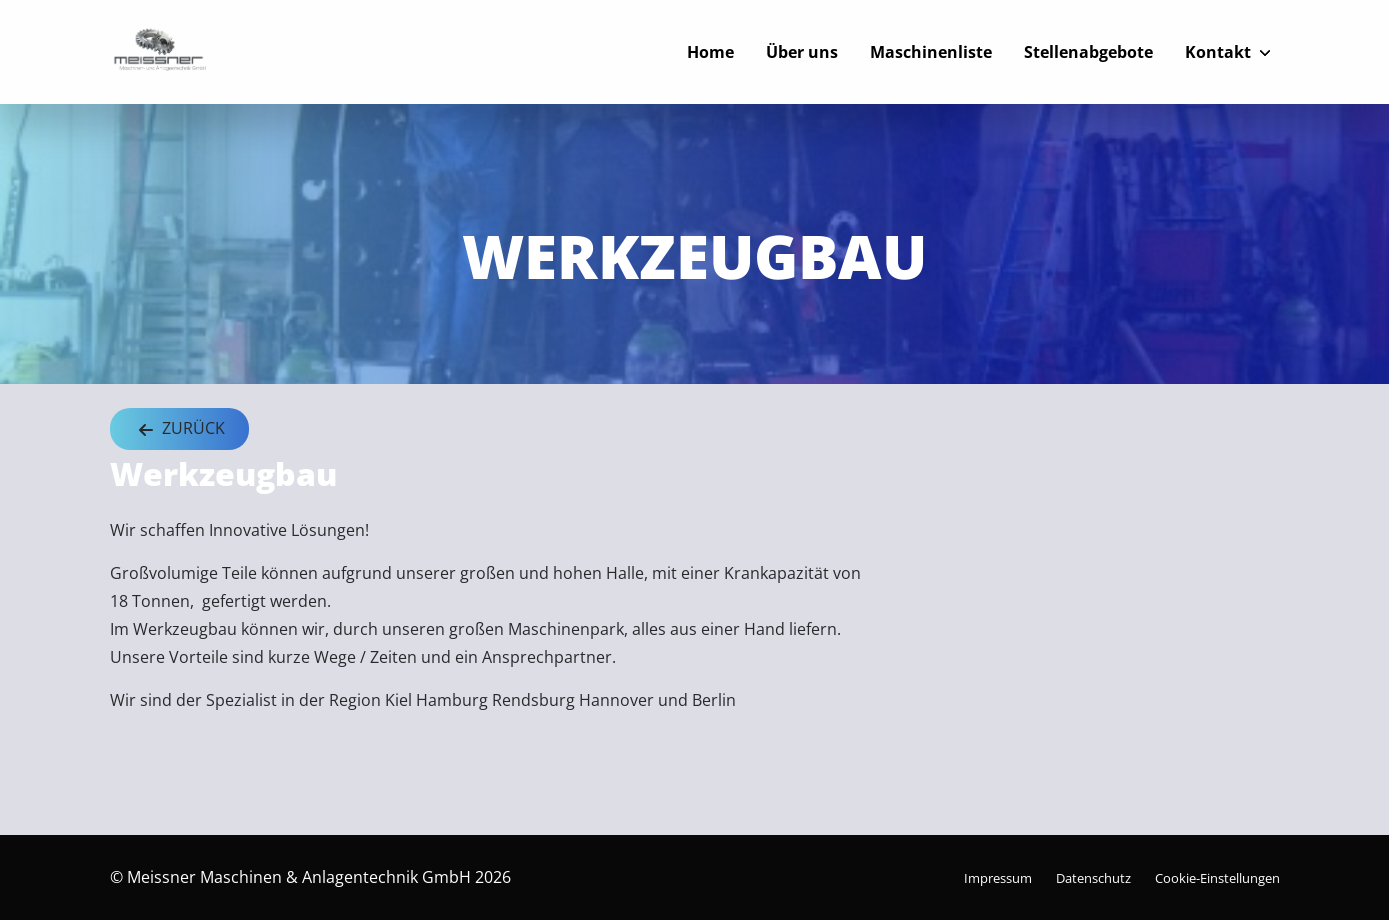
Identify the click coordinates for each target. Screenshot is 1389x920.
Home (710, 52)
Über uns (802, 52)
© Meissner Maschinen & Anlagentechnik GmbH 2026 (310, 877)
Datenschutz (1093, 878)
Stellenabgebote (1088, 52)
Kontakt (1218, 52)
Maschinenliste (931, 52)
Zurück (179, 429)
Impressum (998, 878)
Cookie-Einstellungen (1217, 878)
